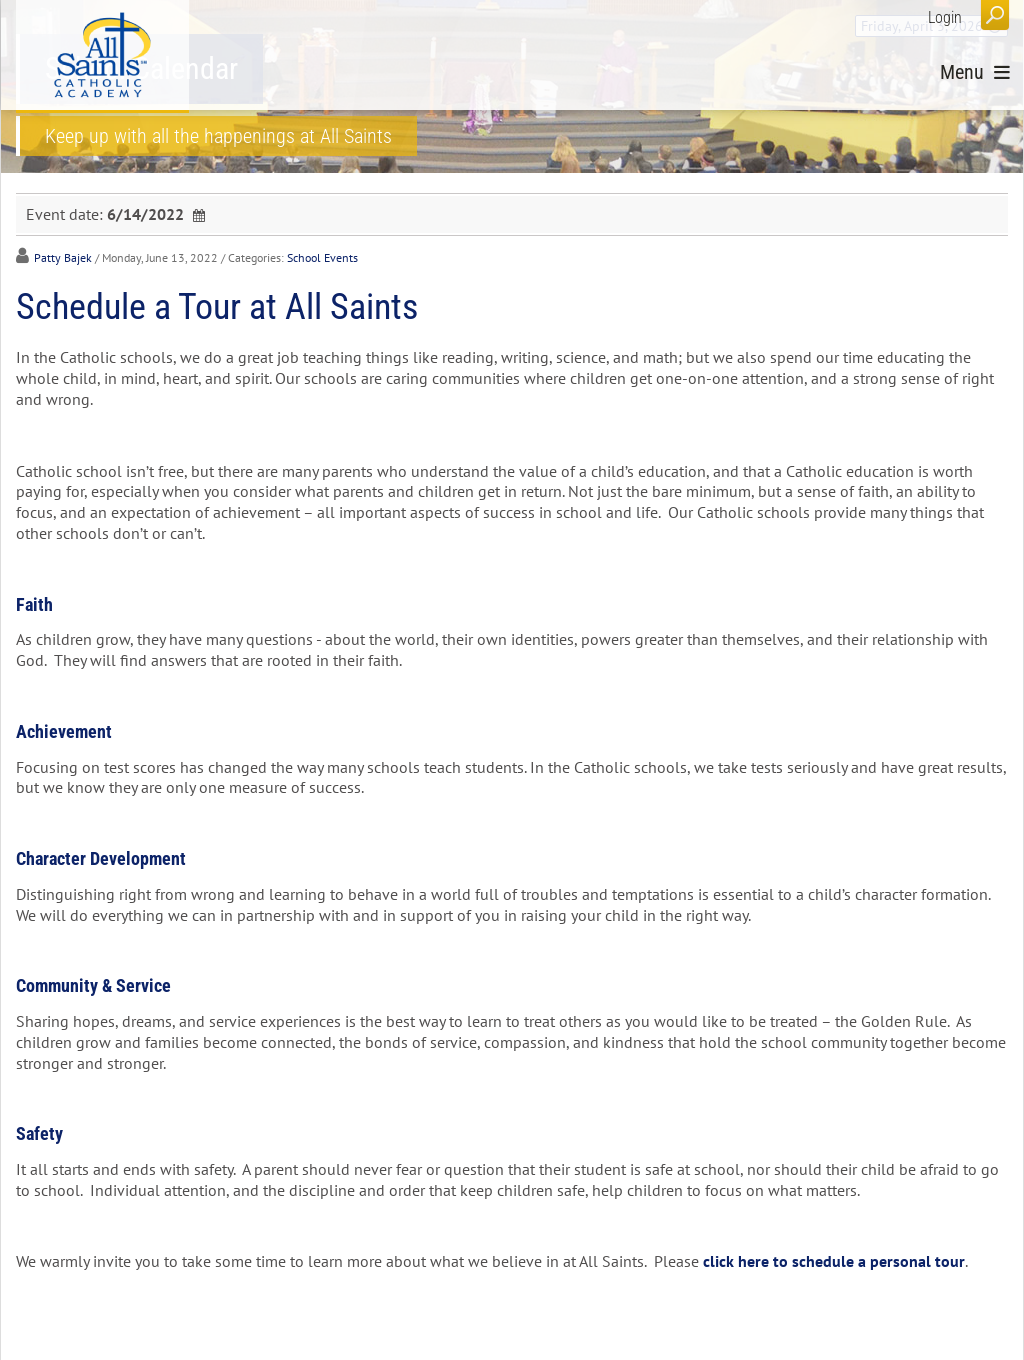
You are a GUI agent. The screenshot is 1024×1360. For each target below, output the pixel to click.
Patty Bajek (63, 257)
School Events (322, 257)
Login (945, 17)
